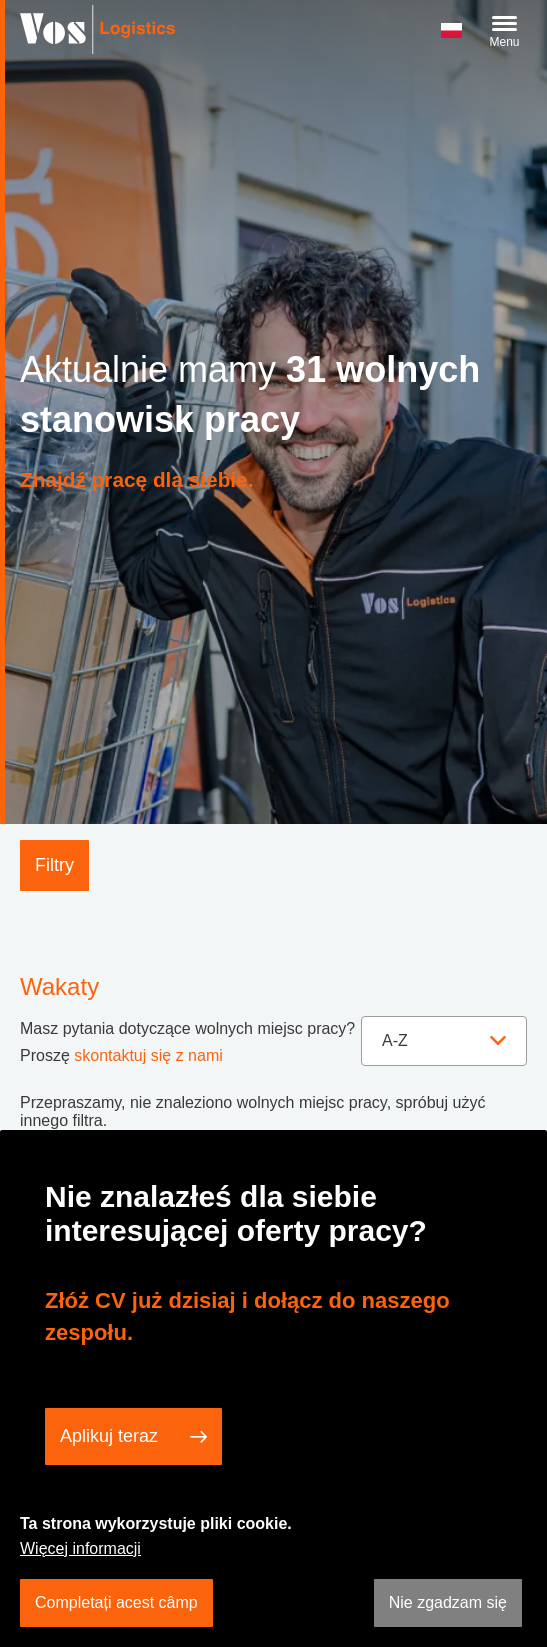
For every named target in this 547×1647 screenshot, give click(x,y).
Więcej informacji (80, 1548)
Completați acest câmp (116, 1602)
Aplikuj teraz (109, 1436)
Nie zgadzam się (448, 1602)
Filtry (54, 865)
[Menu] (504, 32)
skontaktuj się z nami (148, 1055)
